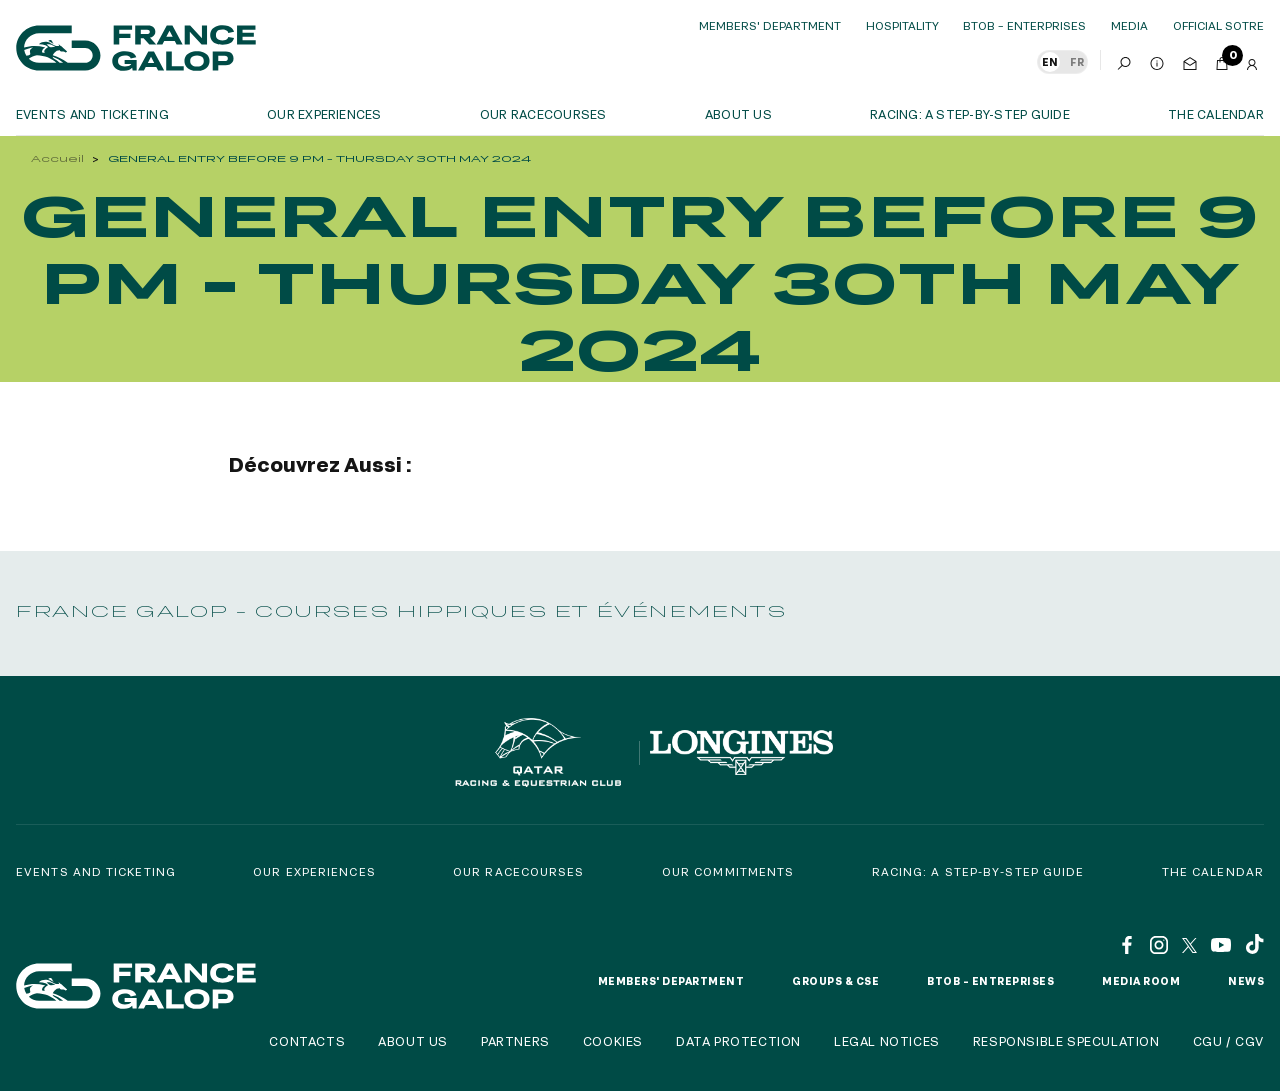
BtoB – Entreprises (990, 981)
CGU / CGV (1228, 1041)
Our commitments (728, 871)
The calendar (1216, 114)
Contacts (307, 1041)
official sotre (1218, 25)
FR (1077, 62)
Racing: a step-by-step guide (970, 114)
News (1246, 981)
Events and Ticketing (96, 871)
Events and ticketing (92, 114)
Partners (515, 1041)
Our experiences (314, 871)
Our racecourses (543, 114)
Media (1129, 25)
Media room (1141, 981)
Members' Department (770, 25)
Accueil (57, 158)
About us (738, 114)
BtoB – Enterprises (1024, 25)
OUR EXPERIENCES (324, 114)
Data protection (738, 1041)
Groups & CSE (835, 981)
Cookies (613, 1041)
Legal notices (887, 1041)
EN (1050, 62)
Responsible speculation (1066, 1041)
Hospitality (902, 25)
